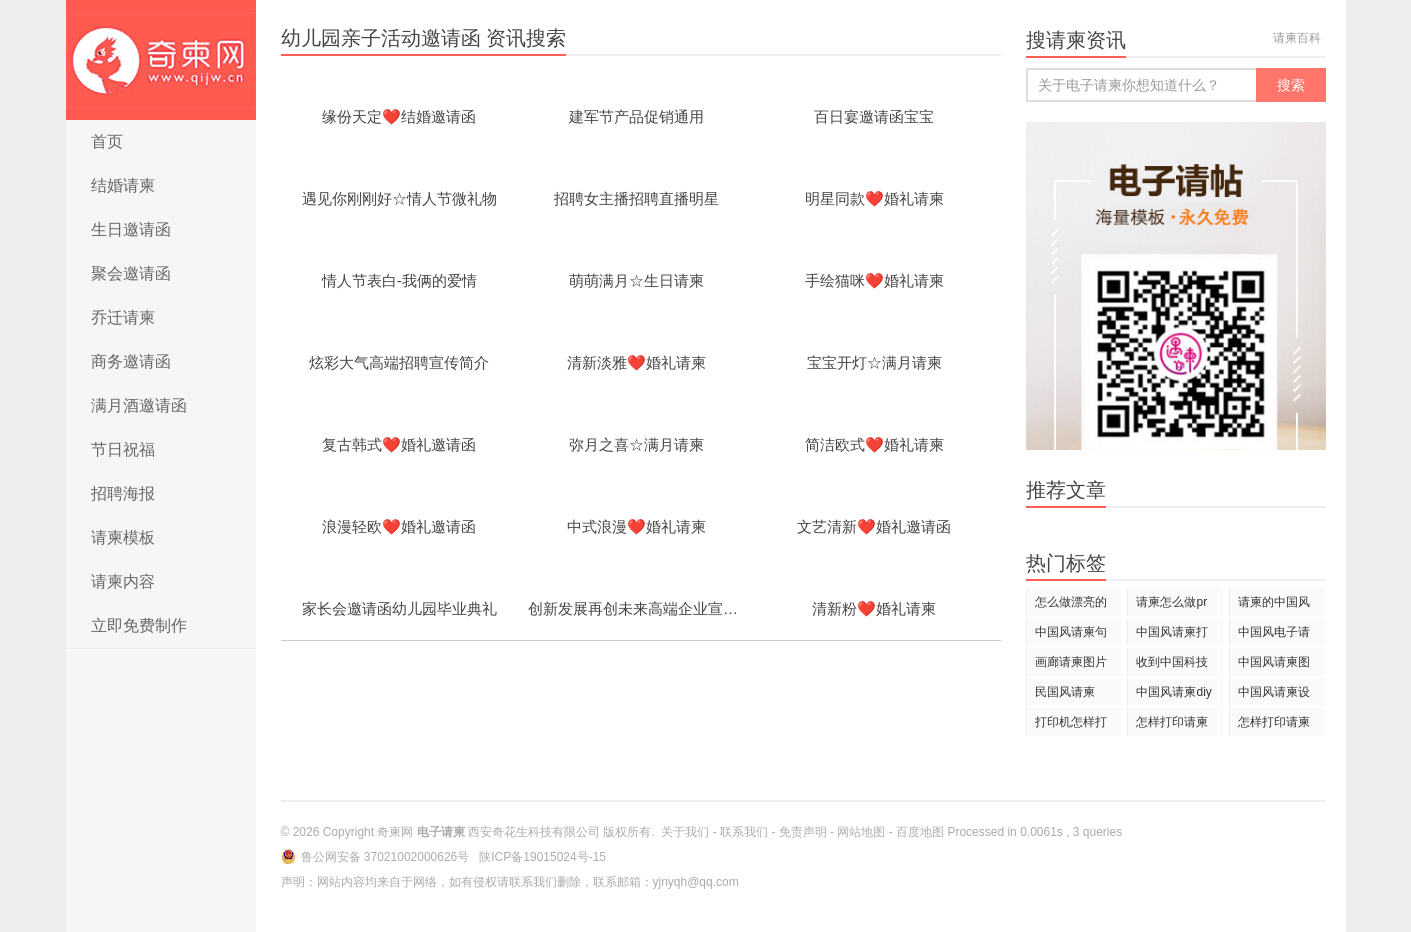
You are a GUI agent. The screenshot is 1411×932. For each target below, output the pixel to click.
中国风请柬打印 (1172, 635)
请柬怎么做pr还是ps (1171, 605)
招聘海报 (123, 493)
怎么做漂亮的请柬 (1071, 605)
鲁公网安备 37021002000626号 (387, 857)
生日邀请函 (131, 229)
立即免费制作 (139, 625)
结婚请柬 (123, 185)
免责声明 (803, 832)
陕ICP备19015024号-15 (542, 857)
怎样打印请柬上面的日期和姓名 (1172, 725)
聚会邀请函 (131, 273)
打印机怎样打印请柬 (1071, 725)
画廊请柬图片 (1071, 662)
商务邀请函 (131, 361)
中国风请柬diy (1173, 692)
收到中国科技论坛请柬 (1172, 665)
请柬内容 (123, 581)
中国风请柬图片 (1274, 665)
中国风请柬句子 (1071, 635)
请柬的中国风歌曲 (1274, 605)
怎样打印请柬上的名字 (1274, 725)
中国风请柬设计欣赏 (1274, 695)
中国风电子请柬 (1274, 635)
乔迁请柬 (123, 317)
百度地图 (920, 832)
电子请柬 (161, 60)
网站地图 (861, 832)
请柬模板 (123, 537)
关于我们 (685, 832)
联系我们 (744, 832)
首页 (107, 141)
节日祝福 (123, 449)
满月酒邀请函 (139, 405)
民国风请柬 (1065, 692)
